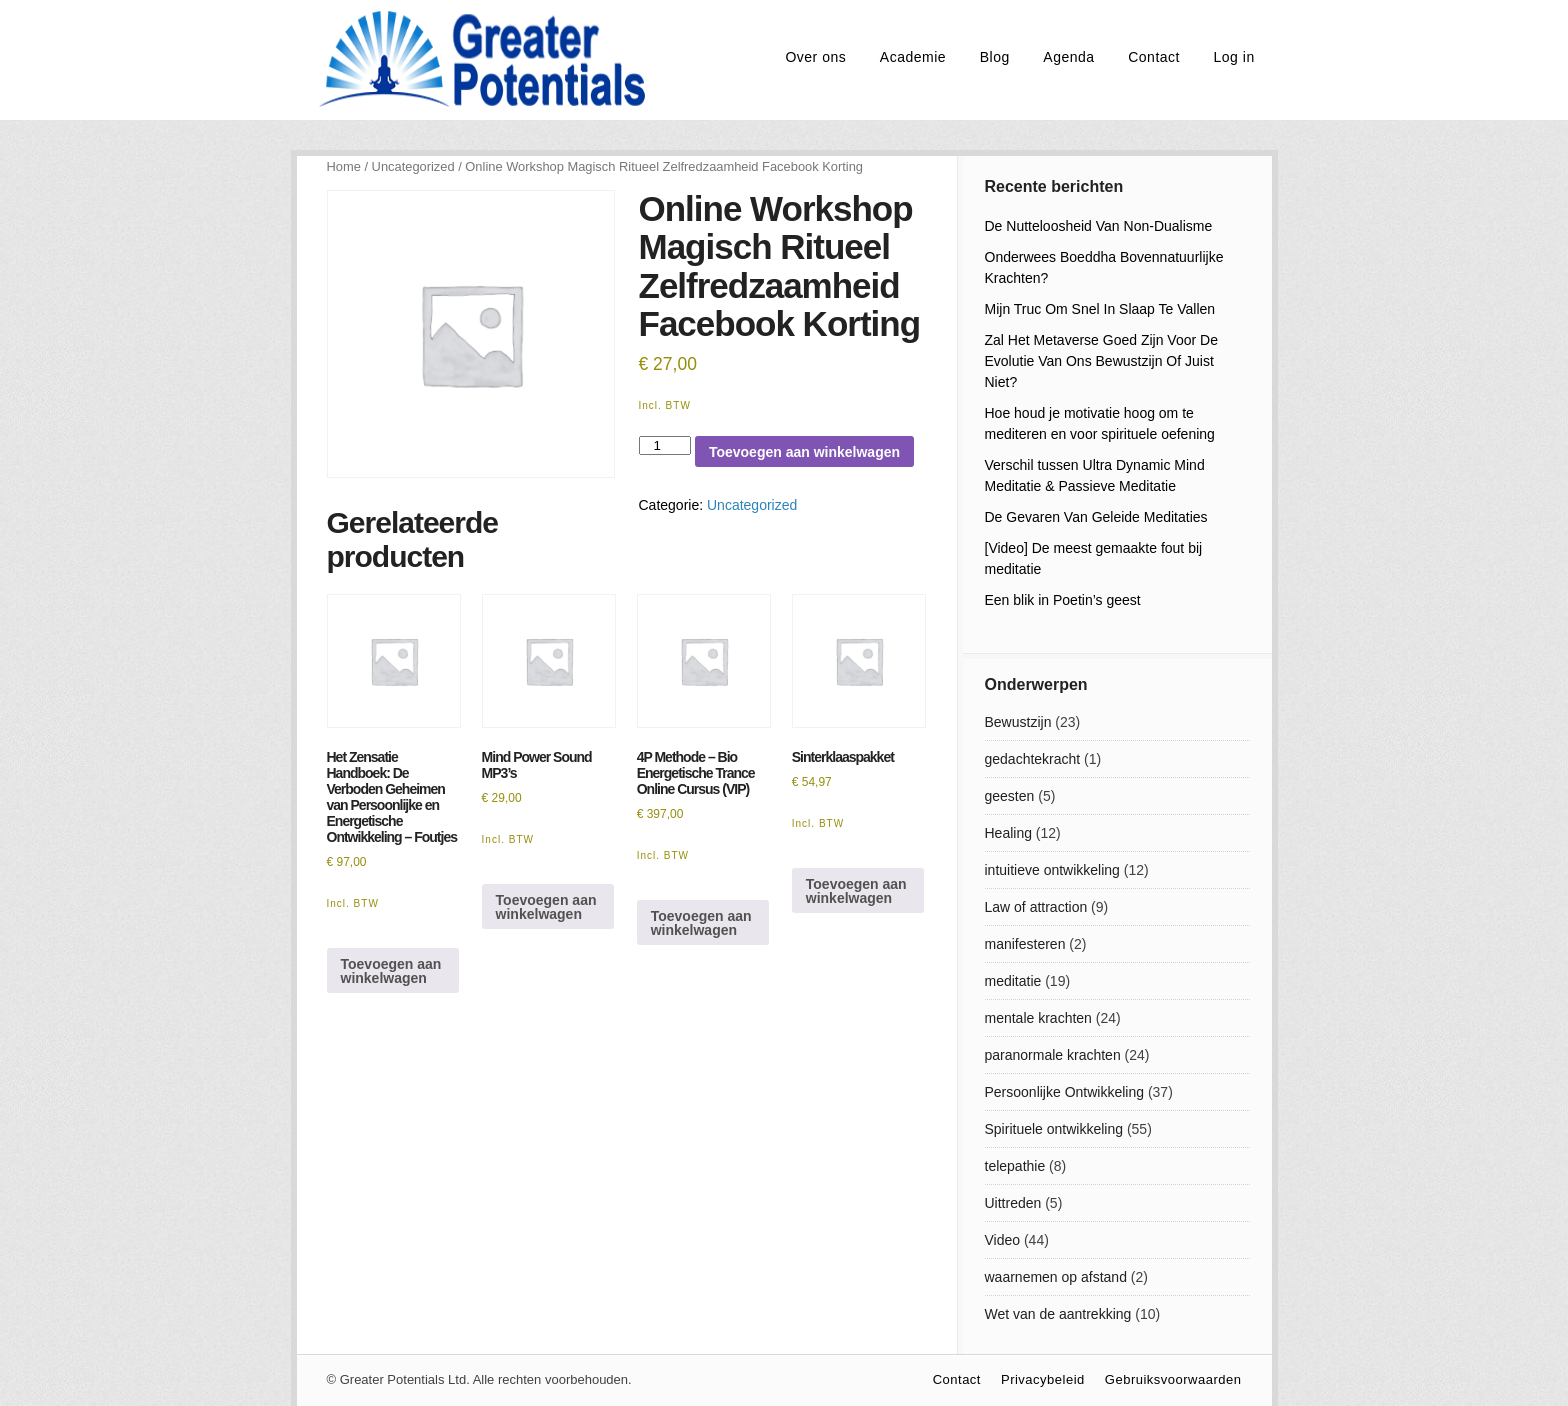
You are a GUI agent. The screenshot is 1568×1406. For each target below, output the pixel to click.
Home (344, 166)
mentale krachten (1038, 1018)
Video (1003, 1240)
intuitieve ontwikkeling (1052, 870)
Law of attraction (1036, 907)
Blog (995, 57)
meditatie (1013, 981)
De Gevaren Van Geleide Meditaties (1096, 517)
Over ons (815, 57)
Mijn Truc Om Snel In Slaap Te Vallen (1100, 309)
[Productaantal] (665, 445)
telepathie (1015, 1166)
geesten (1010, 796)
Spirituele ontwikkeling (1054, 1129)
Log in (1234, 57)
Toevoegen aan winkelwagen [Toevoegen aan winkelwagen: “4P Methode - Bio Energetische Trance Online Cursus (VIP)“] (701, 923)
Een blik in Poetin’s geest (1063, 600)
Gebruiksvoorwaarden (1173, 1379)
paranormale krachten (1053, 1055)
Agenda (1068, 57)
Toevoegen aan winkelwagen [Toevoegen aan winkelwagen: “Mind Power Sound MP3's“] (546, 907)
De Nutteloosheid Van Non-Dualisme (1099, 226)
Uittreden (1013, 1203)
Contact (1154, 57)
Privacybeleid (1043, 1379)
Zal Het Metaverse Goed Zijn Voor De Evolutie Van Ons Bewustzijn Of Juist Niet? (1101, 361)
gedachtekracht (1033, 759)
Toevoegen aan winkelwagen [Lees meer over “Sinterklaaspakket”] (856, 891)
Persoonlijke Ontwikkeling (1065, 1092)
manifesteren (1025, 944)
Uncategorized (413, 166)
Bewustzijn (1018, 722)
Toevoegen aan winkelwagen (804, 452)
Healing (1008, 833)
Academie (913, 57)
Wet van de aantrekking (1058, 1314)
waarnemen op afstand (1056, 1277)
